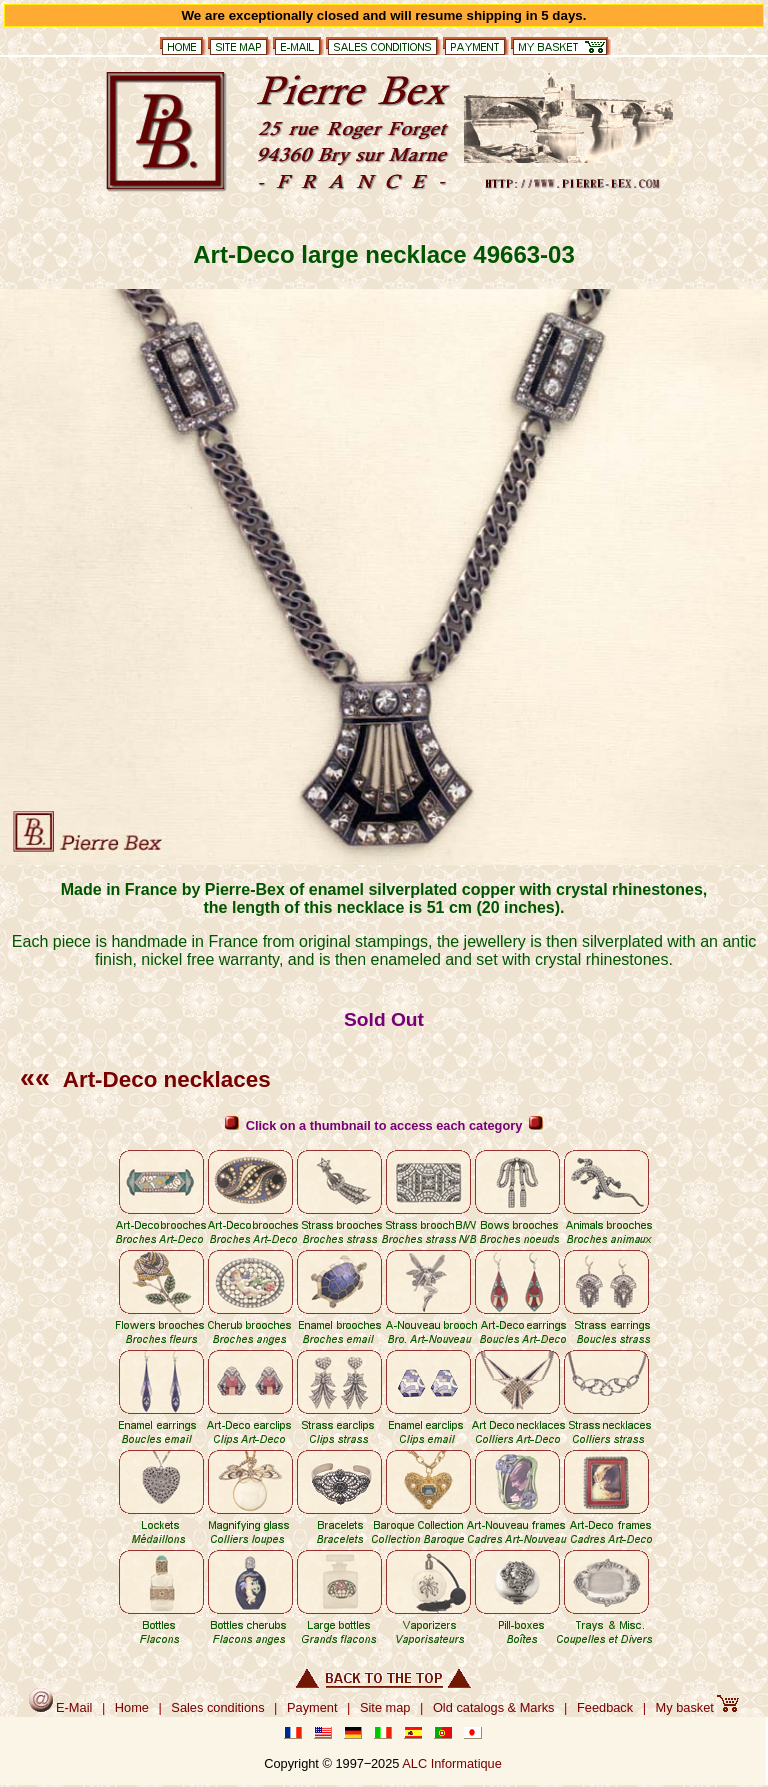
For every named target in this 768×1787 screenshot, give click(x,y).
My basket (698, 1707)
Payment (312, 1707)
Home (132, 1707)
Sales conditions (217, 1707)
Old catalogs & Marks (494, 1707)
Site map (385, 1707)
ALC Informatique (452, 1763)
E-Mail (61, 1707)
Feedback (605, 1707)
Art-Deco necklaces (145, 1079)
